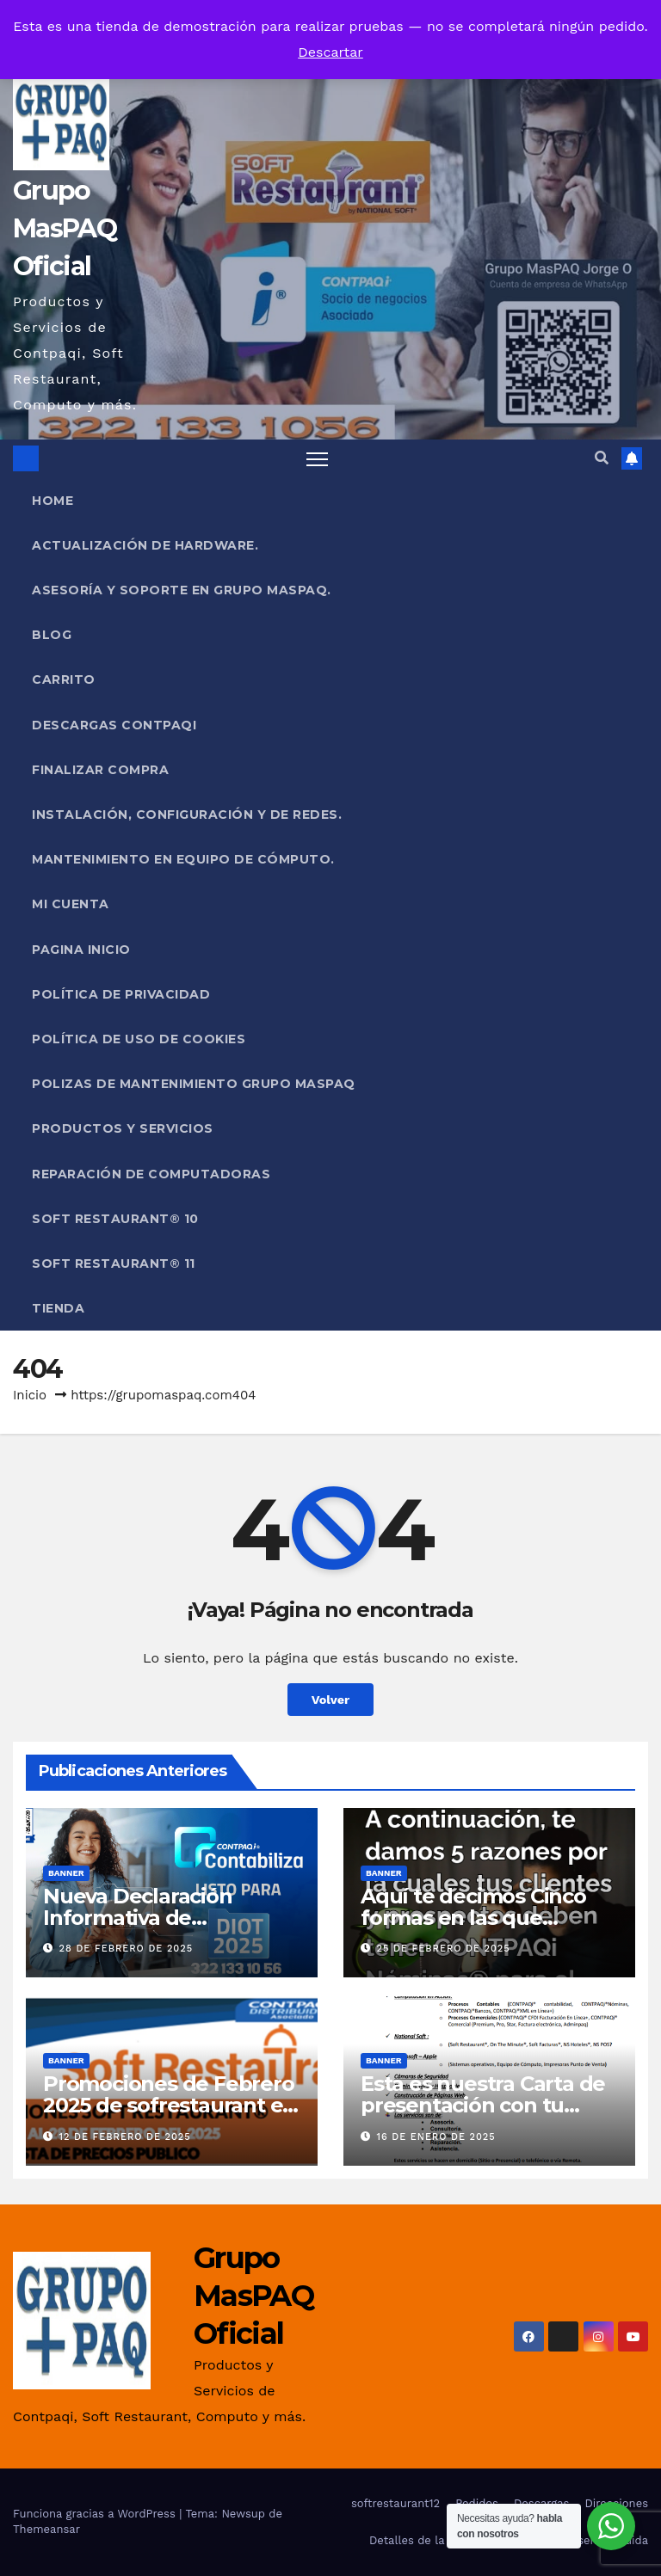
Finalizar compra (100, 770)
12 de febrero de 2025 (125, 2137)
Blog (51, 634)
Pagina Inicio (81, 949)
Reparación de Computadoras (151, 1174)
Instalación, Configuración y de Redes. (187, 814)
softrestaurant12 (395, 2503)
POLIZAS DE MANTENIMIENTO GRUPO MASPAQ (193, 1083)
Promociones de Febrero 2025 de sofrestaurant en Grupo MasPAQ (169, 2105)
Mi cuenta (70, 904)
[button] (601, 458)
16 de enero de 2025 (436, 2137)
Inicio (29, 1395)
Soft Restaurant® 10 (115, 1219)
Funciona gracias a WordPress (96, 2513)
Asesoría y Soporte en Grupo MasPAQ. (181, 590)
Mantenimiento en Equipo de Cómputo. (183, 859)
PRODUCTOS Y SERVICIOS (122, 1128)
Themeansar (46, 2529)
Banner (66, 1873)
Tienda (58, 1308)
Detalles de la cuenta (427, 2540)
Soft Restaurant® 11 (113, 1263)
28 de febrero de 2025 (126, 1948)
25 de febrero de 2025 (443, 1948)
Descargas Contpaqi (114, 725)
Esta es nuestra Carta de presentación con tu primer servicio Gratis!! (483, 2105)
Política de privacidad (121, 994)
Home (52, 500)
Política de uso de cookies (138, 1039)
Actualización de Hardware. (145, 545)
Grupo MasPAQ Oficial (64, 228)
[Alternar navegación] (317, 459)
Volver (331, 1699)
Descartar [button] (330, 52)
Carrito (64, 679)
